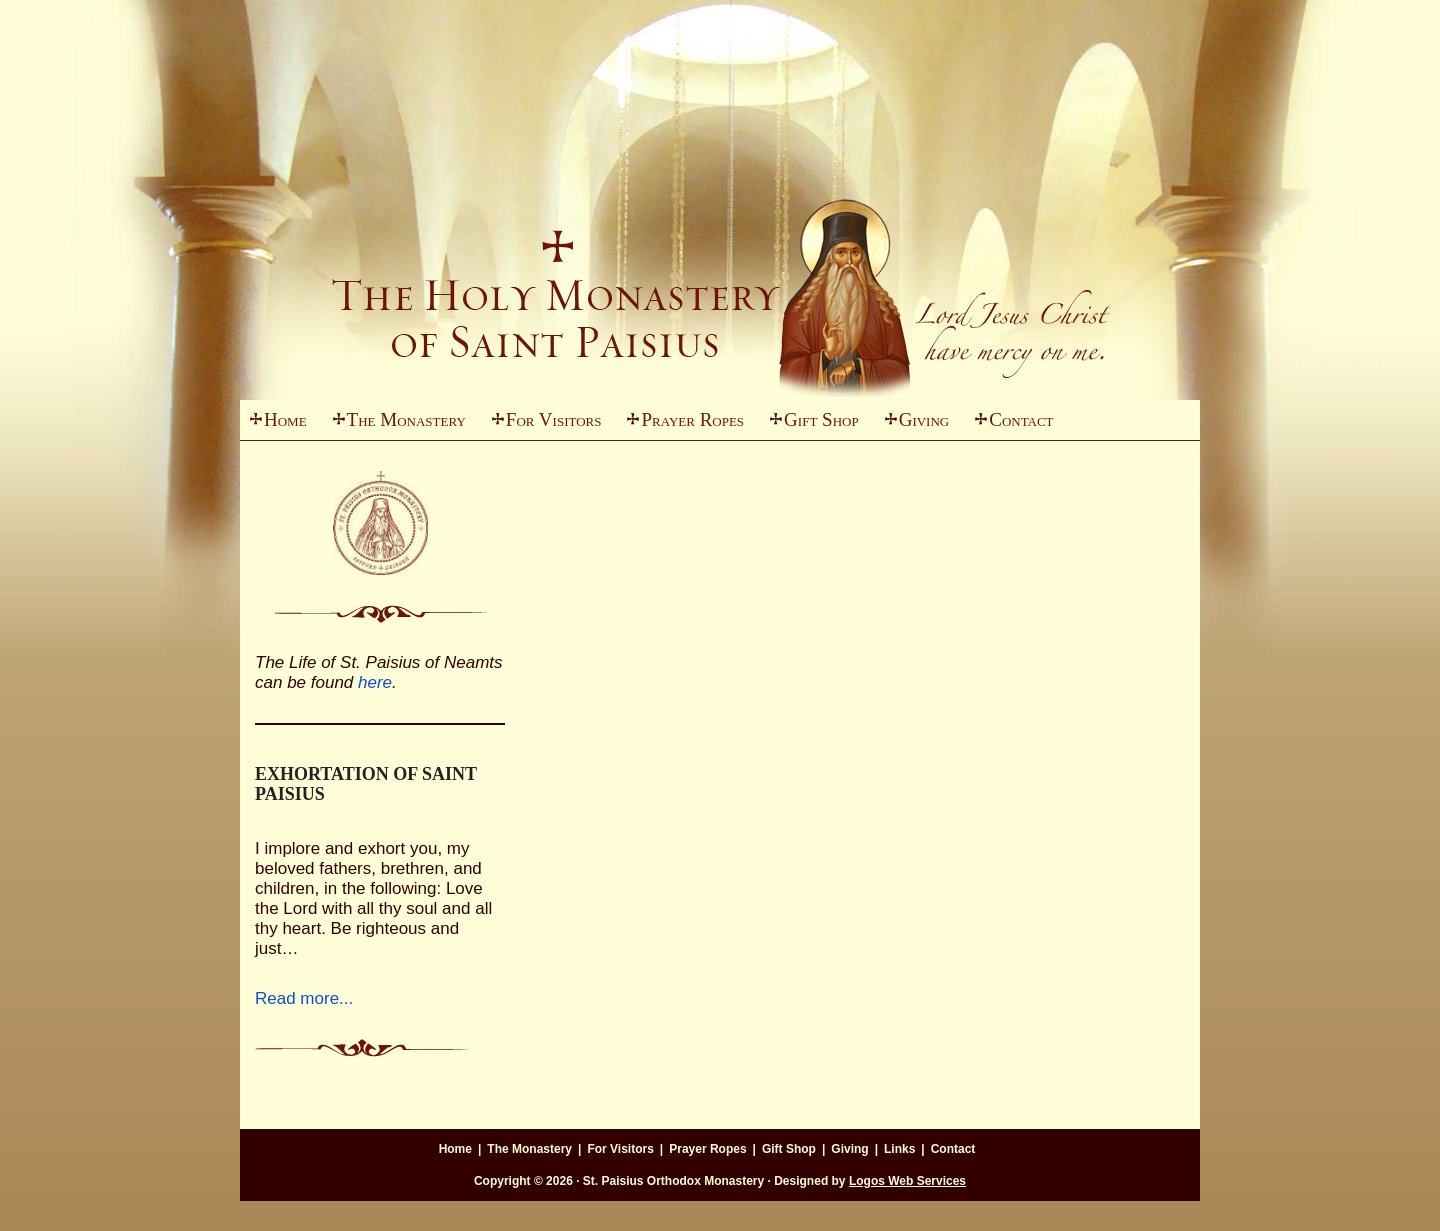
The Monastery (394, 424)
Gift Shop (821, 419)
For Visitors (542, 424)
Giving (912, 424)
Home (285, 419)
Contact (1021, 419)
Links (899, 1149)
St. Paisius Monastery (720, 250)
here (375, 682)
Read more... (304, 998)
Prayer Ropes (692, 419)
